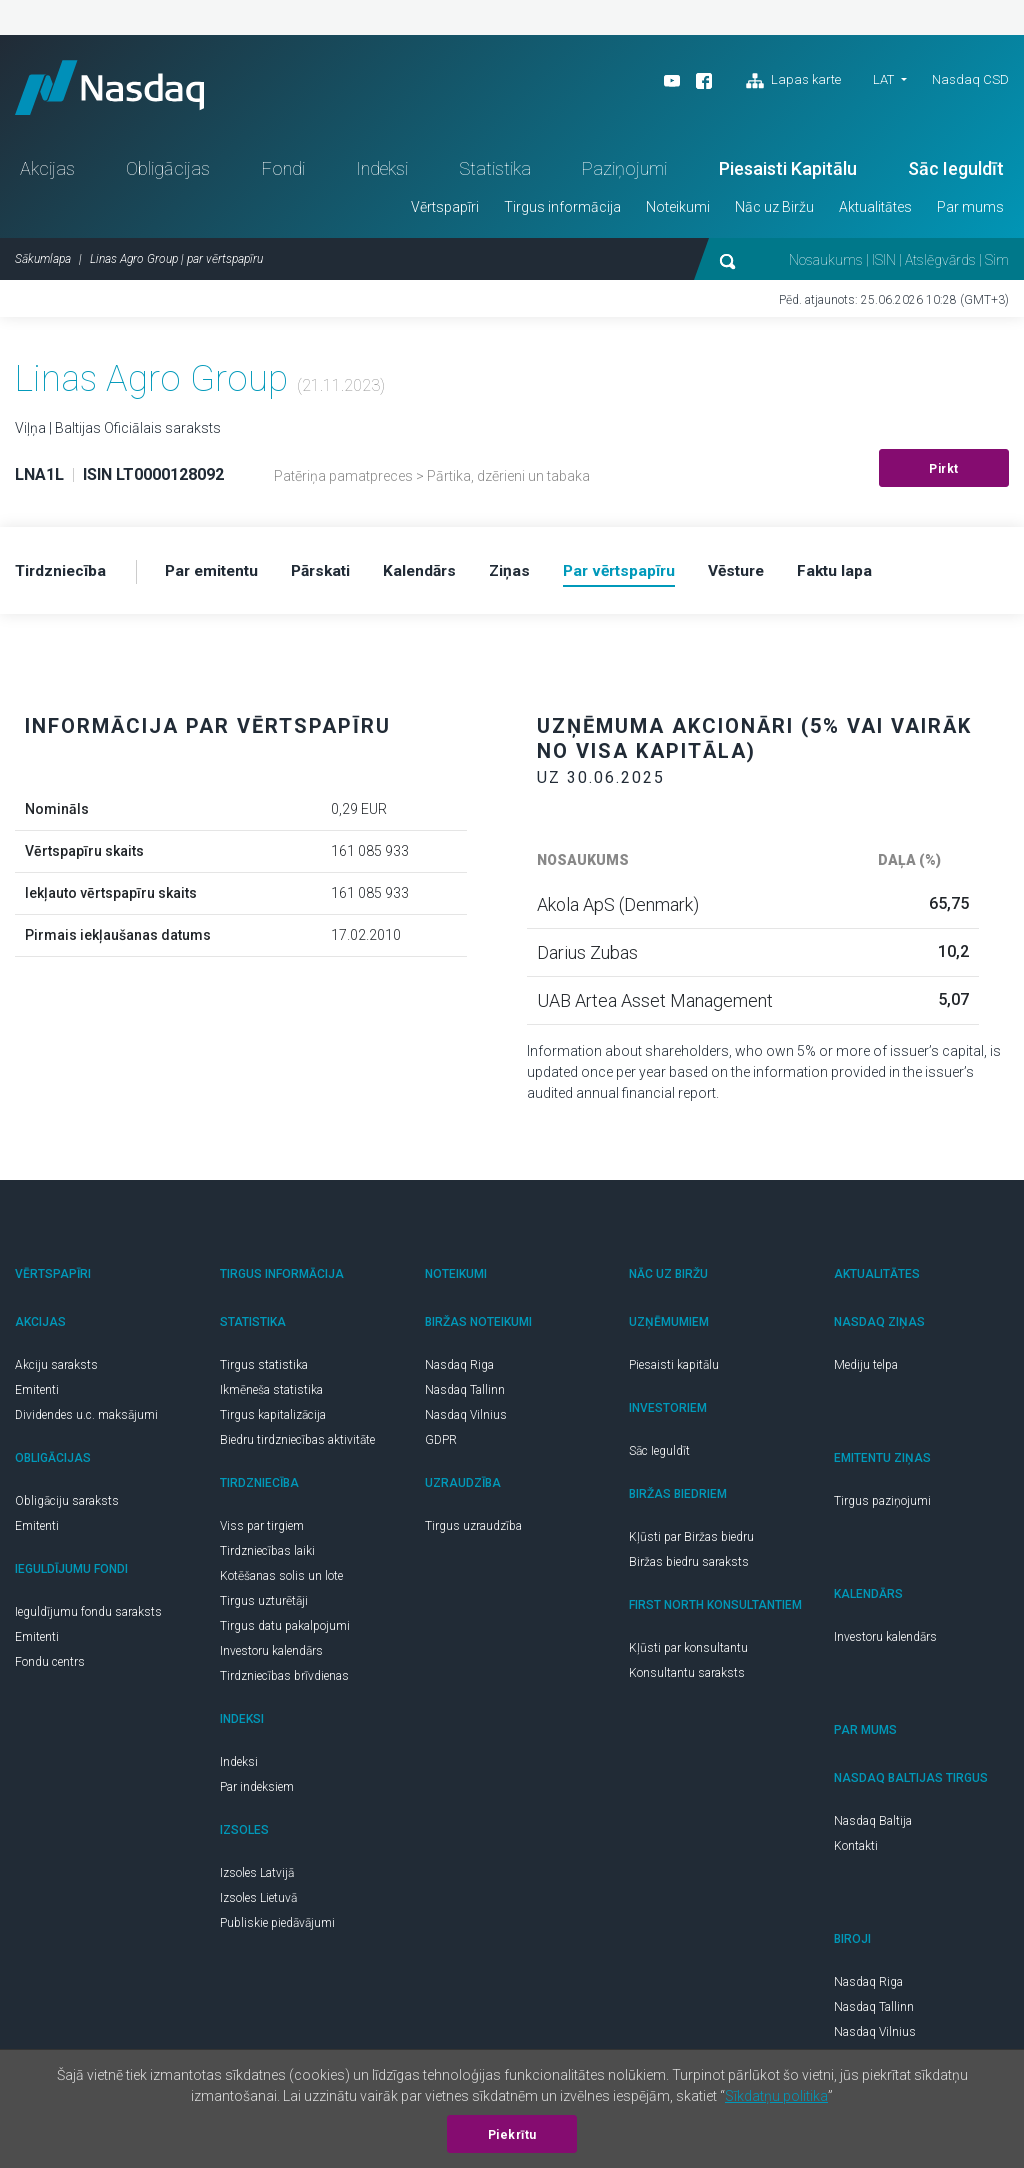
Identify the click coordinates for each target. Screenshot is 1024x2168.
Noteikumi (678, 213)
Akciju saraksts (56, 1371)
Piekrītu (512, 2135)
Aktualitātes (875, 213)
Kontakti (856, 1852)
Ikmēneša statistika (271, 1396)
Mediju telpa (866, 1371)
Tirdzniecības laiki (267, 1557)
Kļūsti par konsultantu (688, 1654)
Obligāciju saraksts (67, 1507)
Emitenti (37, 1396)
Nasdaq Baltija (873, 1827)
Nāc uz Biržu (774, 213)
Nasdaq (120, 90)
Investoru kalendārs (271, 1657)
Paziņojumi (624, 174)
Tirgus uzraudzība (473, 1532)
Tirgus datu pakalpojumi (285, 1632)
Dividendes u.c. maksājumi (86, 1421)
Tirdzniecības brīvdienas (284, 1682)
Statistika (495, 174)
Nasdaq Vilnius (466, 1421)
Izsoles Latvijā (257, 1879)
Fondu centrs (50, 1668)
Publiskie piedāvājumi (277, 1929)
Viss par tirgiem (262, 1532)
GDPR (441, 1446)
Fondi (283, 174)
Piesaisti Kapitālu (788, 174)
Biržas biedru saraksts (689, 1568)
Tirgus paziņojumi (882, 1507)
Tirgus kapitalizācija (273, 1421)
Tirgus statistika (264, 1371)
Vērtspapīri (445, 213)
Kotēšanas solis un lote (281, 1582)
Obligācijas (168, 174)
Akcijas (47, 174)
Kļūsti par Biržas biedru (691, 1543)
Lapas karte (793, 81)
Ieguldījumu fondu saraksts (88, 1618)
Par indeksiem (257, 1793)
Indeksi (382, 174)
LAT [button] (883, 79)
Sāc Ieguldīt (956, 174)
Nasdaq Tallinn (465, 1396)
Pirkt (944, 475)
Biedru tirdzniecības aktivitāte (297, 1446)
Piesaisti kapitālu (674, 1371)
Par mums (970, 213)
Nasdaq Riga (459, 1371)
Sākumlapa (43, 265)
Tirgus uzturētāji (264, 1607)
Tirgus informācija (562, 213)
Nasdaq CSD (970, 79)
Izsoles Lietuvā (258, 1904)
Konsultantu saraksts (687, 1679)
